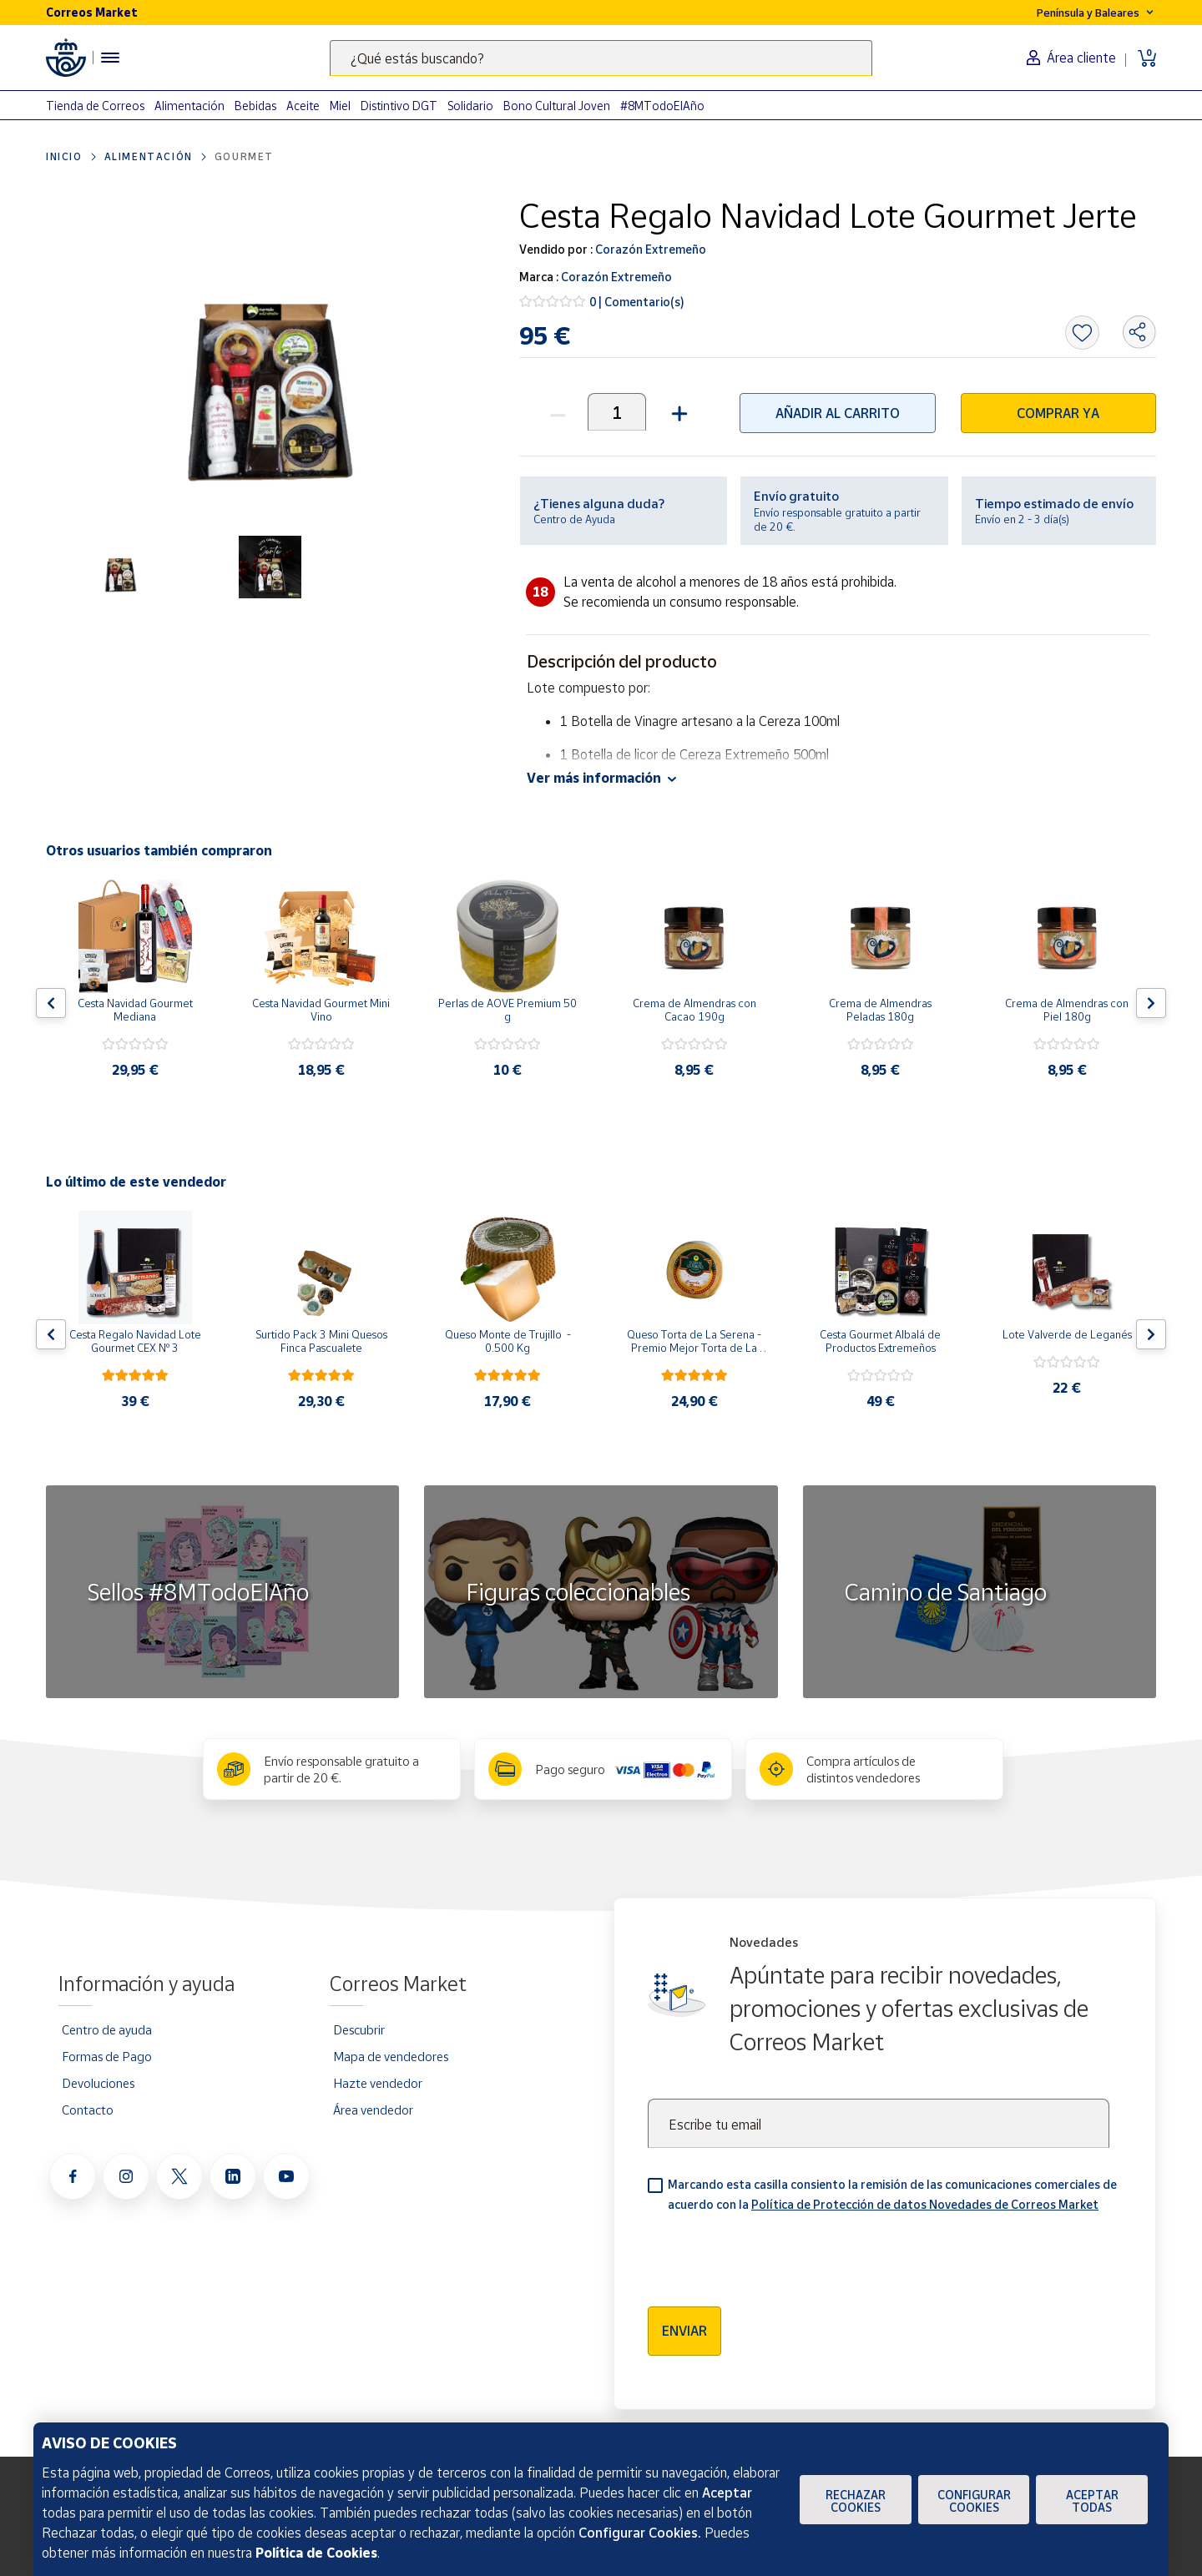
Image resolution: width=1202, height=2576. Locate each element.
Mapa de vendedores (390, 2056)
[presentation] (775, 2253)
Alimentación (189, 105)
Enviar (684, 2330)
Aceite (303, 105)
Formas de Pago (107, 2056)
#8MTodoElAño (662, 105)
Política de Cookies (316, 2552)
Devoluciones (98, 2082)
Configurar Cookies (974, 2501)
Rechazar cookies (856, 2501)
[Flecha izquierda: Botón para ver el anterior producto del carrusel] (51, 1003)
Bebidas (255, 105)
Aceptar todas (1092, 2501)
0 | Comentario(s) (636, 302)
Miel (340, 105)
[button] (677, 412)
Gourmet (244, 156)
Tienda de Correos (95, 105)
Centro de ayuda (107, 2029)
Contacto (88, 2109)
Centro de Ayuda (574, 519)
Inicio (64, 156)
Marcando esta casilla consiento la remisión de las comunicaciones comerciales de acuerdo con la (892, 2194)
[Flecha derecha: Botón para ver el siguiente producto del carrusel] (1151, 1003)
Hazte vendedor (377, 2082)
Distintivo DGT (399, 105)
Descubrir (359, 2029)
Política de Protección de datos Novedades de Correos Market (924, 2204)
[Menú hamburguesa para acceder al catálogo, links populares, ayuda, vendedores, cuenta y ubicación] (110, 57)
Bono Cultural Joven (556, 105)
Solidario (470, 105)
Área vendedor (373, 2109)
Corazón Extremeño (649, 249)
